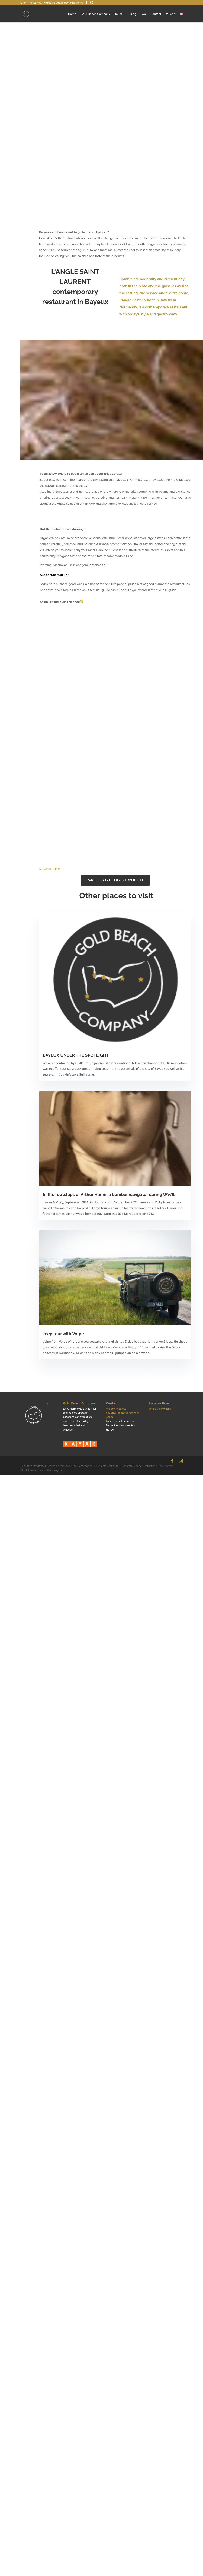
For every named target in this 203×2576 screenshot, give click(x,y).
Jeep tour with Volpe (63, 1333)
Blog (133, 14)
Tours (118, 14)
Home (72, 14)
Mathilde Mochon (50, 869)
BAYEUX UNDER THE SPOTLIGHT (76, 1055)
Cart (173, 14)
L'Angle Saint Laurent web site (115, 880)
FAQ (143, 14)
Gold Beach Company (95, 14)
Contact (155, 14)
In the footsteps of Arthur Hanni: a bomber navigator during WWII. (109, 1194)
